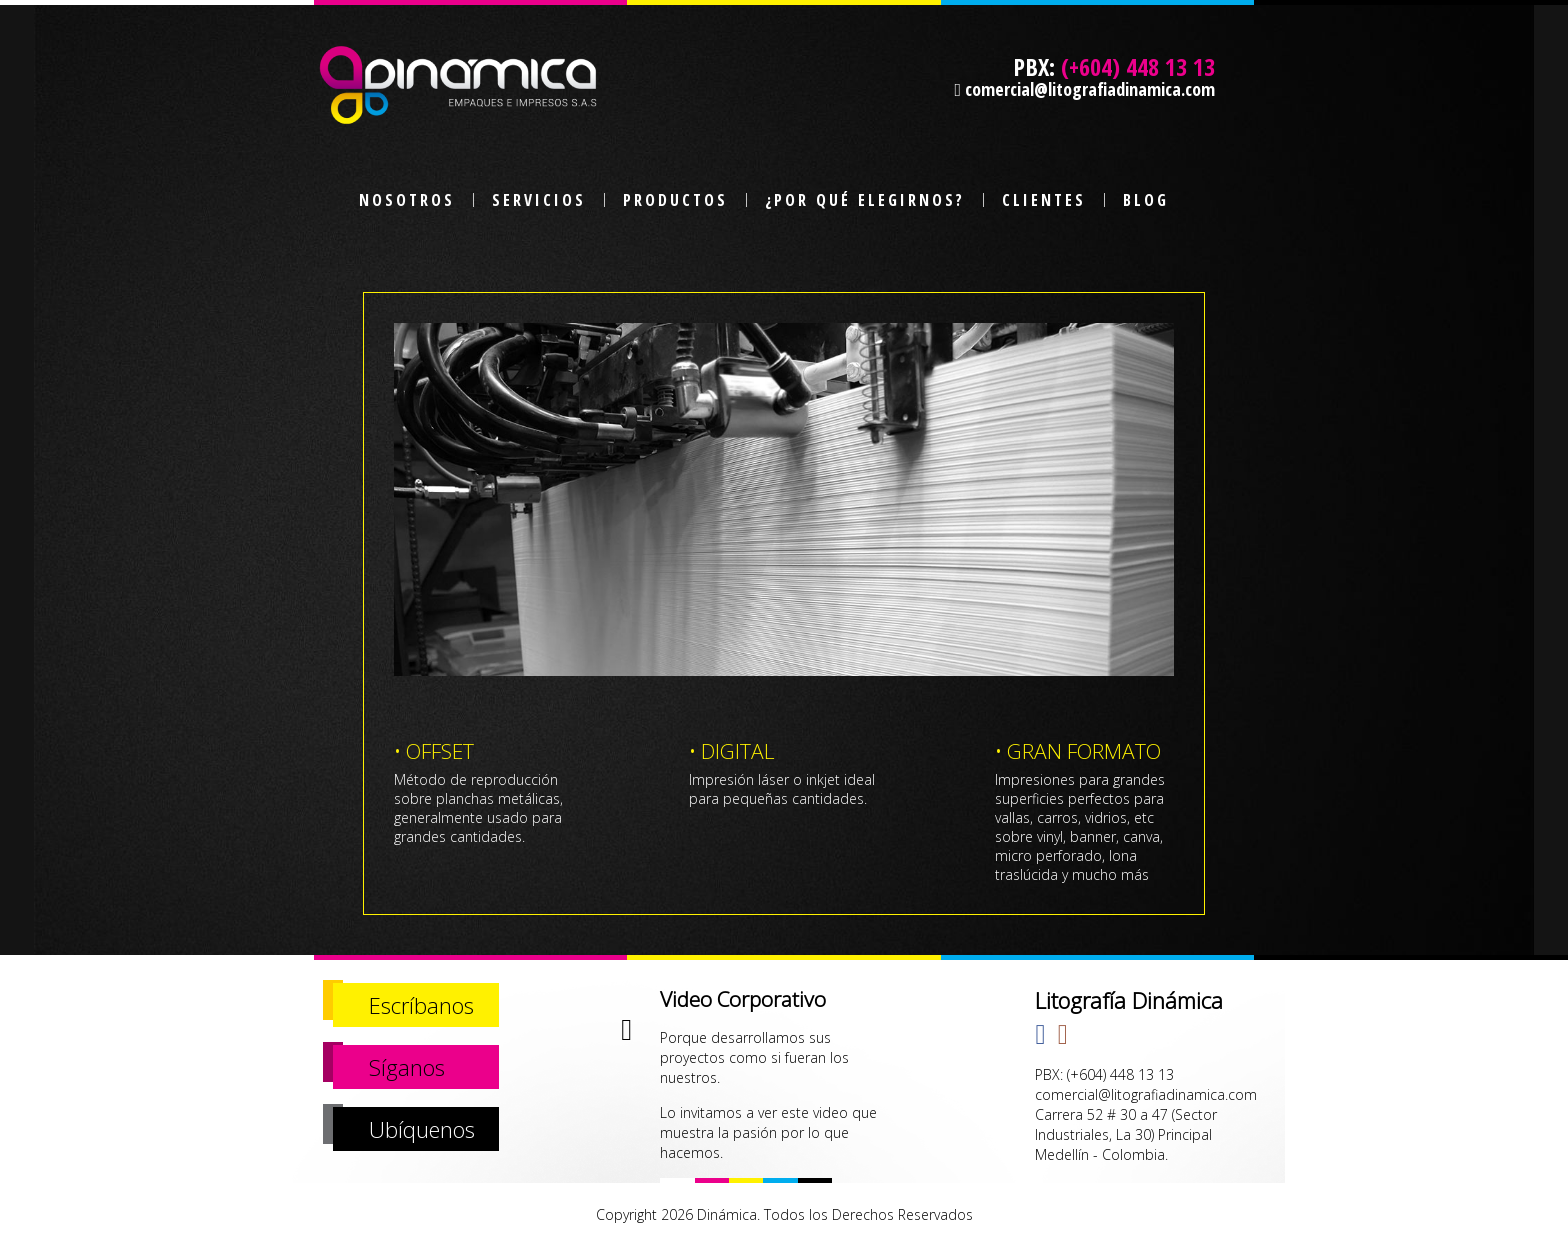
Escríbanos (421, 1005)
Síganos (407, 1067)
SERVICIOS (539, 200)
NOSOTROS (407, 200)
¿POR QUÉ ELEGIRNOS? (865, 200)
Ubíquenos (422, 1129)
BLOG (1146, 200)
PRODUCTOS (675, 200)
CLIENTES (1044, 200)
